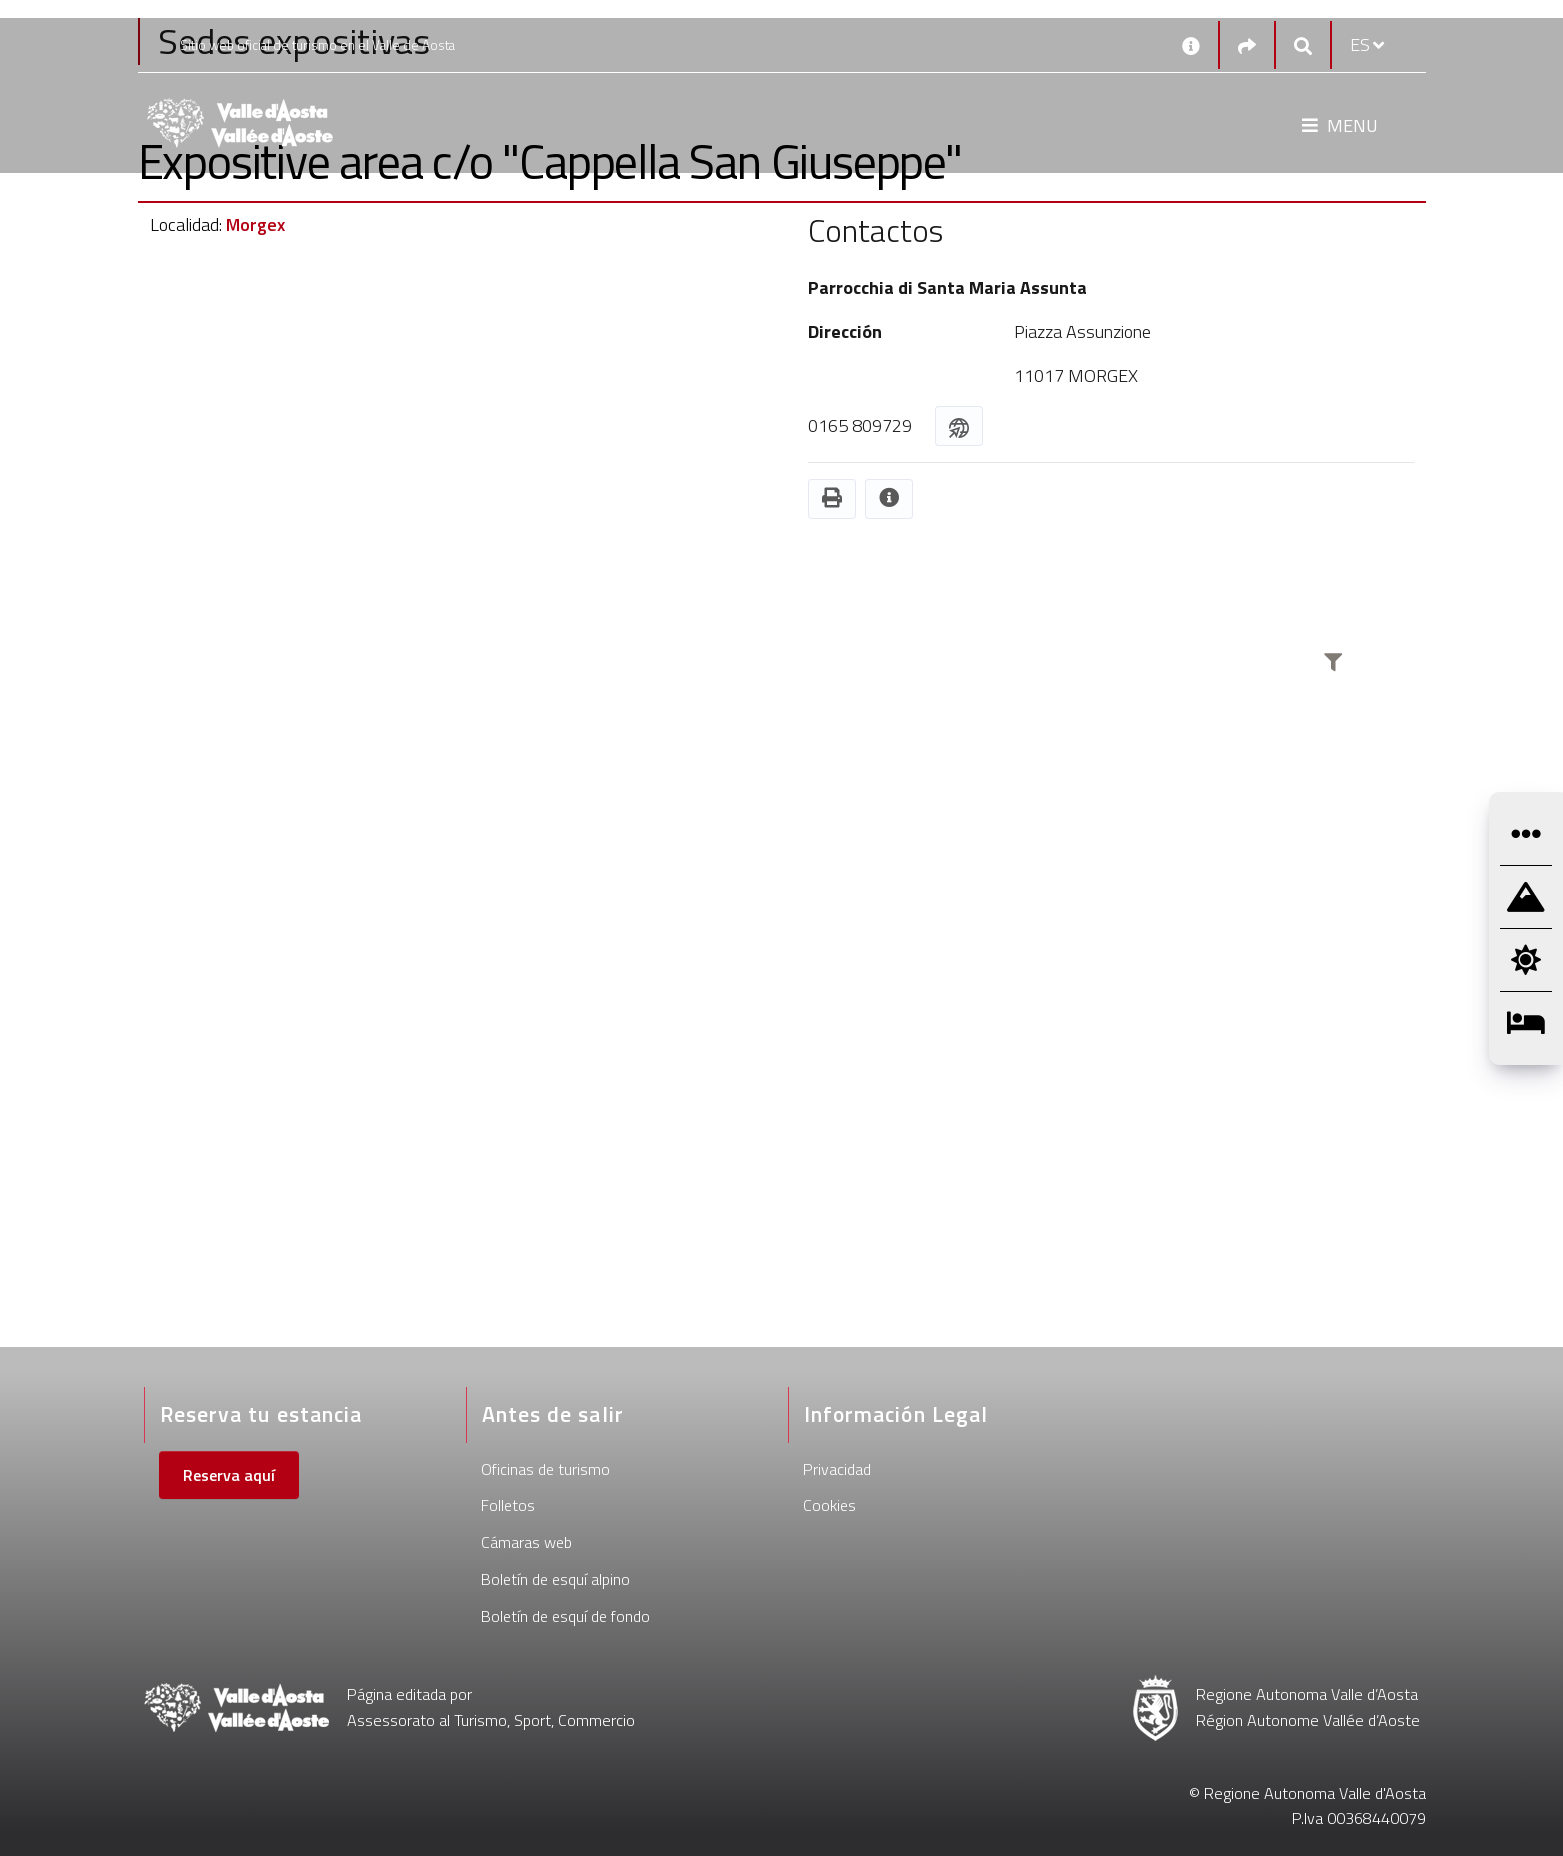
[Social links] (1247, 45)
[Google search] (1303, 45)
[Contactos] (1191, 45)
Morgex (255, 224)
